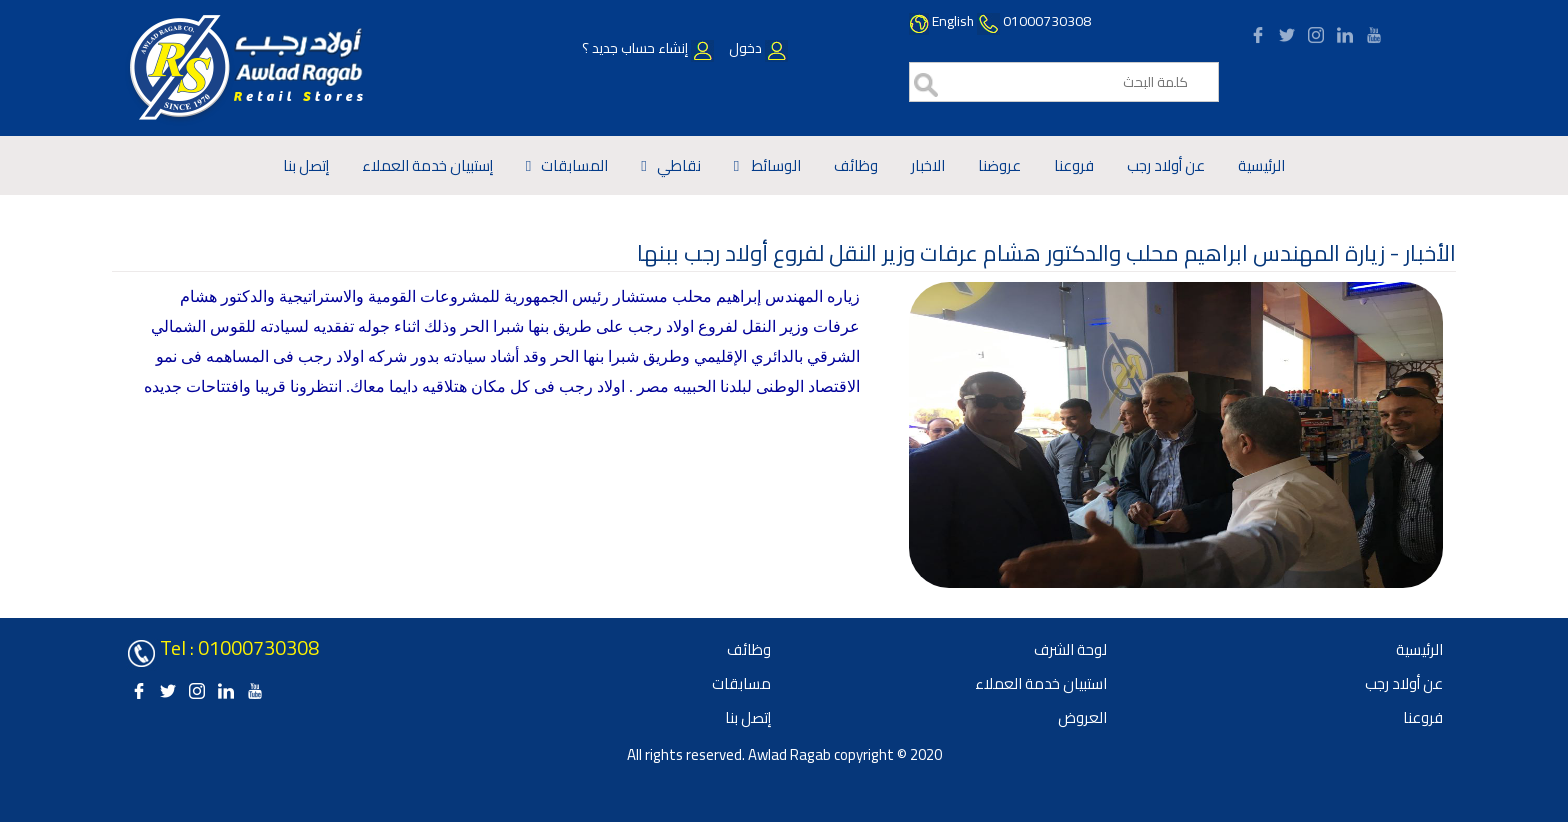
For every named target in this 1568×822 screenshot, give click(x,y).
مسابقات (741, 683)
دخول (757, 48)
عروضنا (999, 165)
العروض (1082, 717)
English (953, 21)
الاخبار (928, 165)
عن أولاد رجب (1166, 165)
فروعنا (1074, 165)
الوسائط (775, 165)
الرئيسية (1261, 165)
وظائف (856, 165)
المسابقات (574, 165)
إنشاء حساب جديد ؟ (648, 48)
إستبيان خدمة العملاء (427, 165)
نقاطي (679, 165)
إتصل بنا (306, 165)
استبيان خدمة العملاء (1041, 683)
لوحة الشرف (1070, 649)
